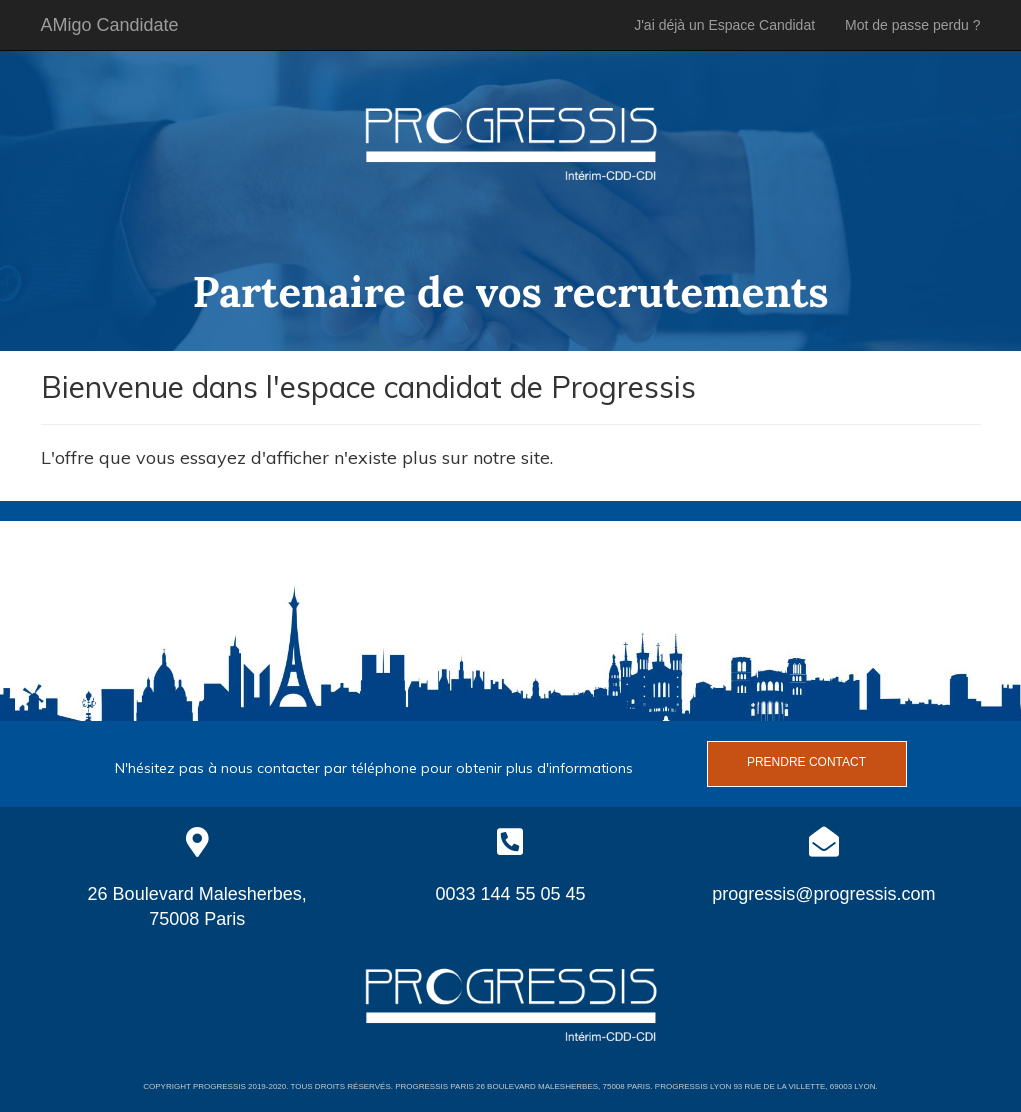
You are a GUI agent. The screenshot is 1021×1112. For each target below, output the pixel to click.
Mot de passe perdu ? (912, 25)
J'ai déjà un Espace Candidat (724, 25)
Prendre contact (806, 762)
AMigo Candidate (110, 25)
